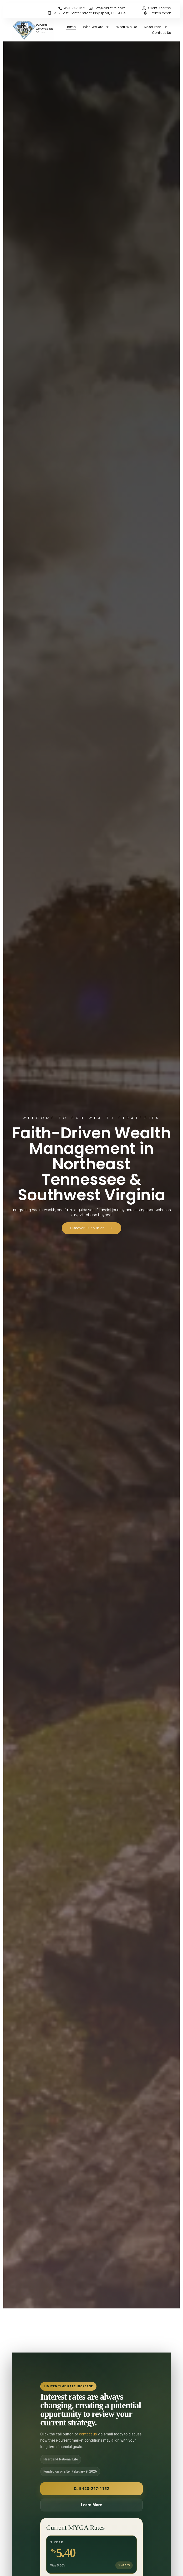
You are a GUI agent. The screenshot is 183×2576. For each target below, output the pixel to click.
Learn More (91, 2505)
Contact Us (161, 32)
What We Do (126, 27)
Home (71, 27)
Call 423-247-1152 (91, 2488)
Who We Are (96, 27)
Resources (155, 27)
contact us (88, 2434)
